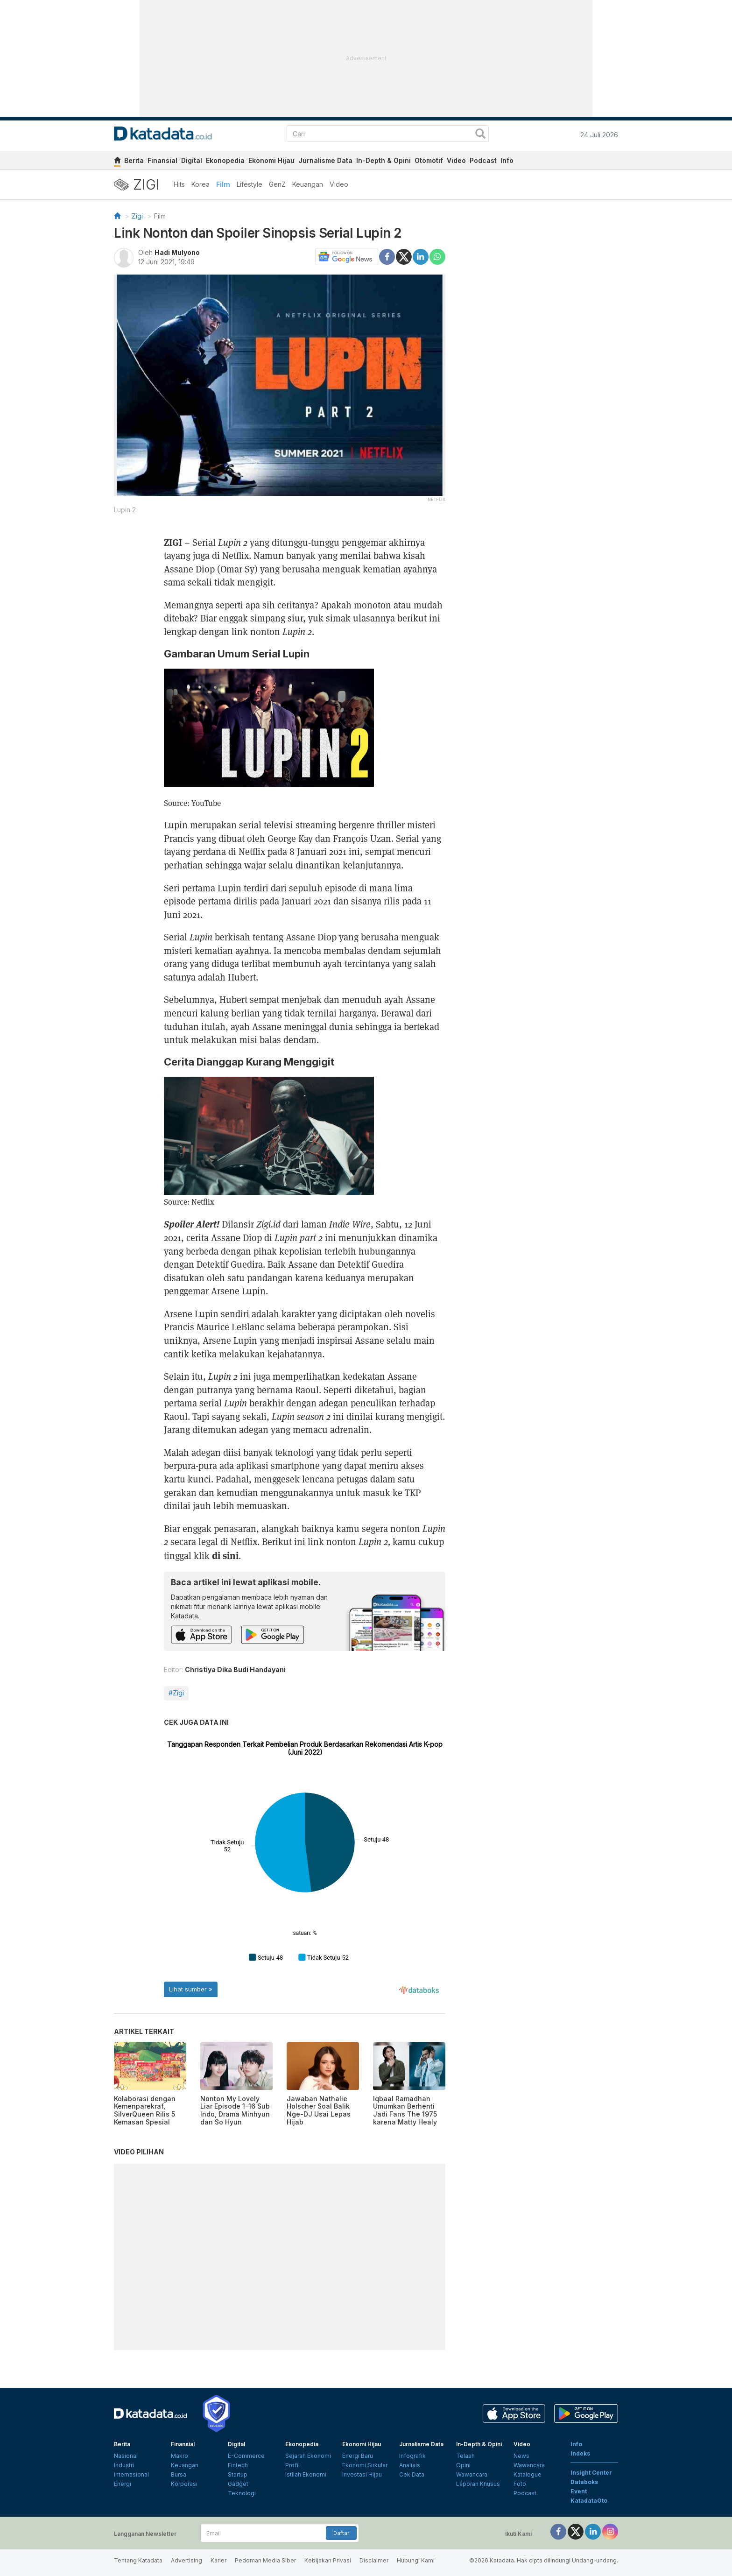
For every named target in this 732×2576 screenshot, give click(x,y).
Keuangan (307, 184)
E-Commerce (246, 2455)
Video (456, 160)
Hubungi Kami (416, 2560)
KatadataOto (588, 2500)
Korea (200, 184)
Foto (520, 2483)
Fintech (238, 2465)
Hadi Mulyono (177, 252)
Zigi (137, 216)
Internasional (131, 2474)
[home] (117, 161)
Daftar (341, 2533)
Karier (218, 2560)
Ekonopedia (225, 160)
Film (223, 184)
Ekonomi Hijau (271, 160)
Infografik (412, 2455)
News (521, 2455)
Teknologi (242, 2493)
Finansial (162, 160)
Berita (134, 160)
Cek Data (411, 2474)
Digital (191, 160)
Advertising (186, 2560)
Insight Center (591, 2472)
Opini (463, 2465)
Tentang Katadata (138, 2560)
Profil (292, 2465)
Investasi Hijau (362, 2474)
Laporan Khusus (478, 2483)
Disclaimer (373, 2560)
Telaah (465, 2455)
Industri (124, 2465)
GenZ (277, 184)
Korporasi (184, 2483)
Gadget (238, 2483)
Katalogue (528, 2474)
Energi (122, 2483)
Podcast (483, 160)
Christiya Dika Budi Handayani (235, 1669)
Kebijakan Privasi (327, 2560)
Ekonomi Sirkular (364, 2465)
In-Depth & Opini (383, 160)
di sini (225, 1555)
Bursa (178, 2474)
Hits (179, 184)
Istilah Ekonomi (305, 2474)
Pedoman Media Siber (265, 2560)
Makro (179, 2455)
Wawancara (471, 2474)
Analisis (409, 2465)
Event (578, 2491)
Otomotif (429, 160)
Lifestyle (249, 184)
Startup (237, 2474)
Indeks (580, 2453)
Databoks (584, 2481)
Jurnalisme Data (325, 160)
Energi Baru (357, 2455)
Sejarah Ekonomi (308, 2455)
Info (507, 160)
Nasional (126, 2455)
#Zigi (176, 1693)
